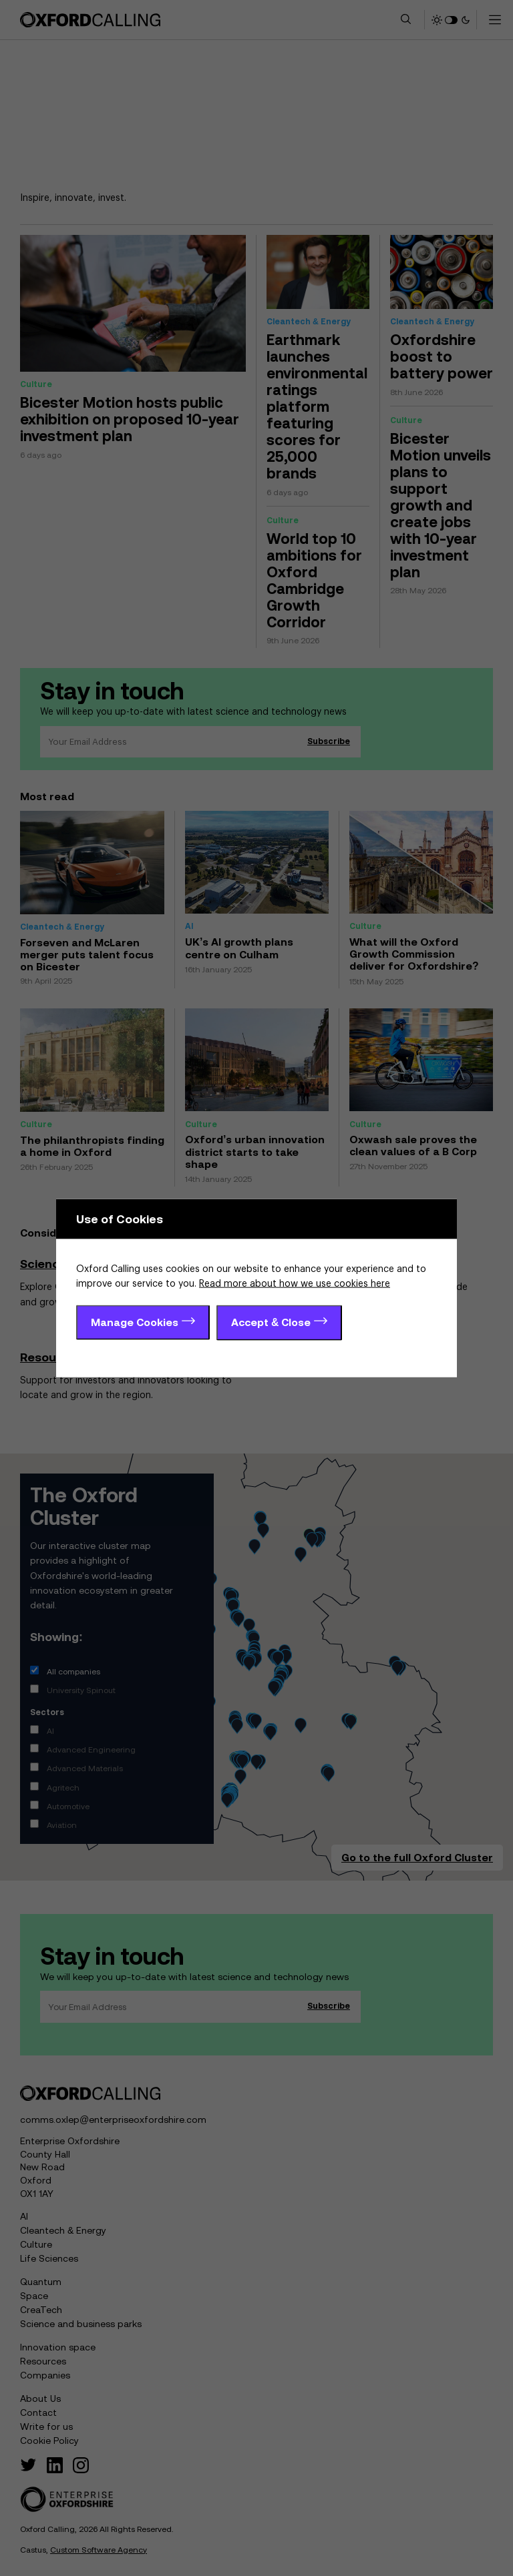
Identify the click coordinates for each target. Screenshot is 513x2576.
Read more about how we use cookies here (294, 1284)
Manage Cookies (134, 1321)
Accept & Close (271, 1321)
